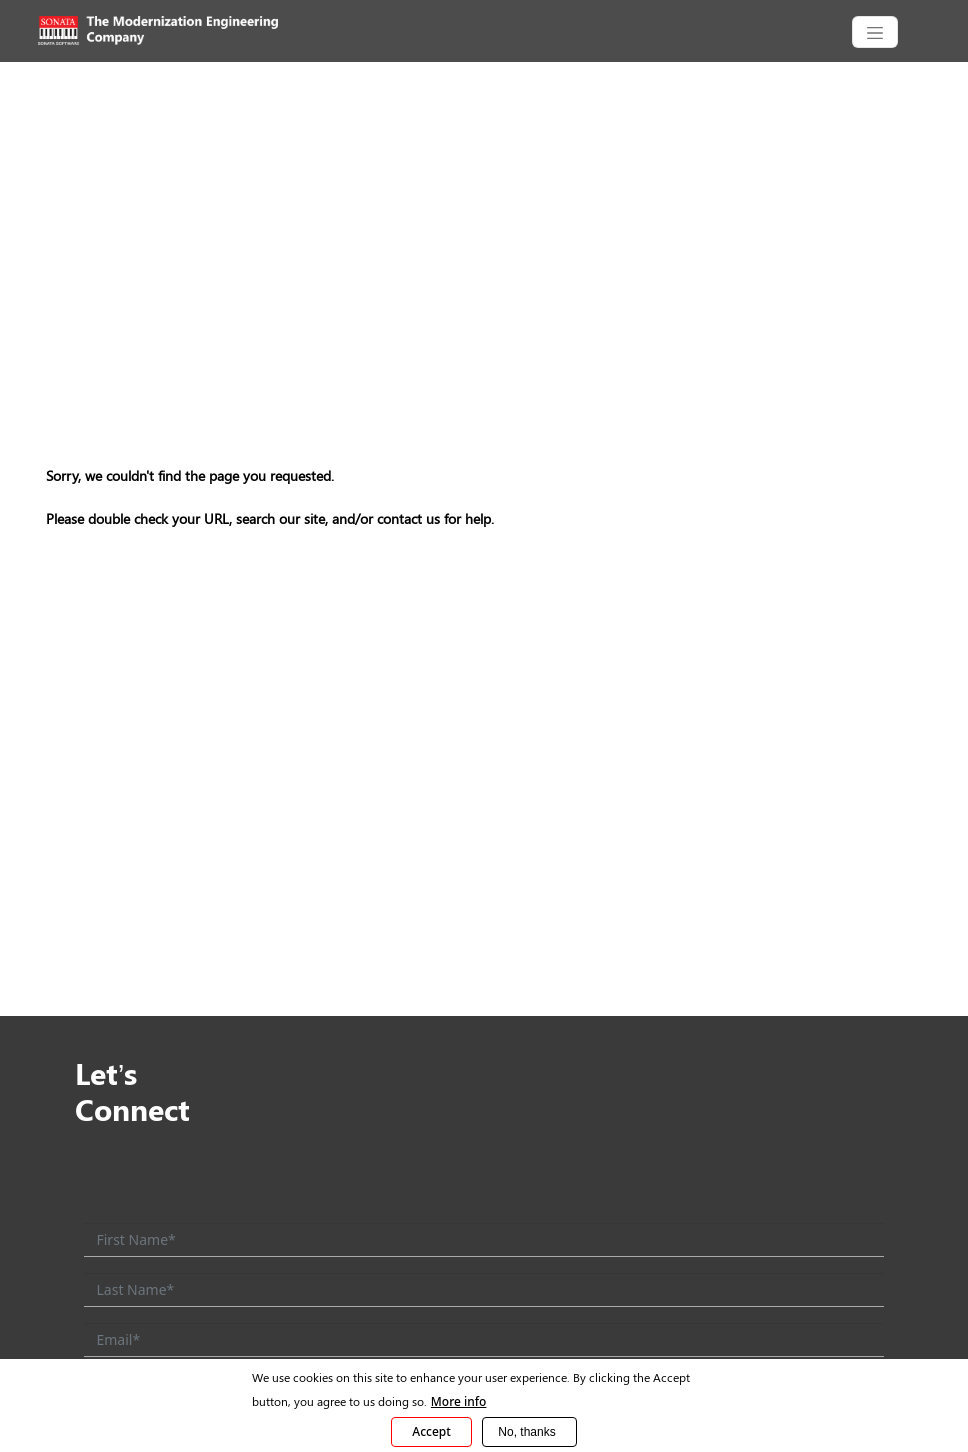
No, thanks (526, 1432)
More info (459, 1401)
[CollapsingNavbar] (875, 32)
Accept (431, 1431)
